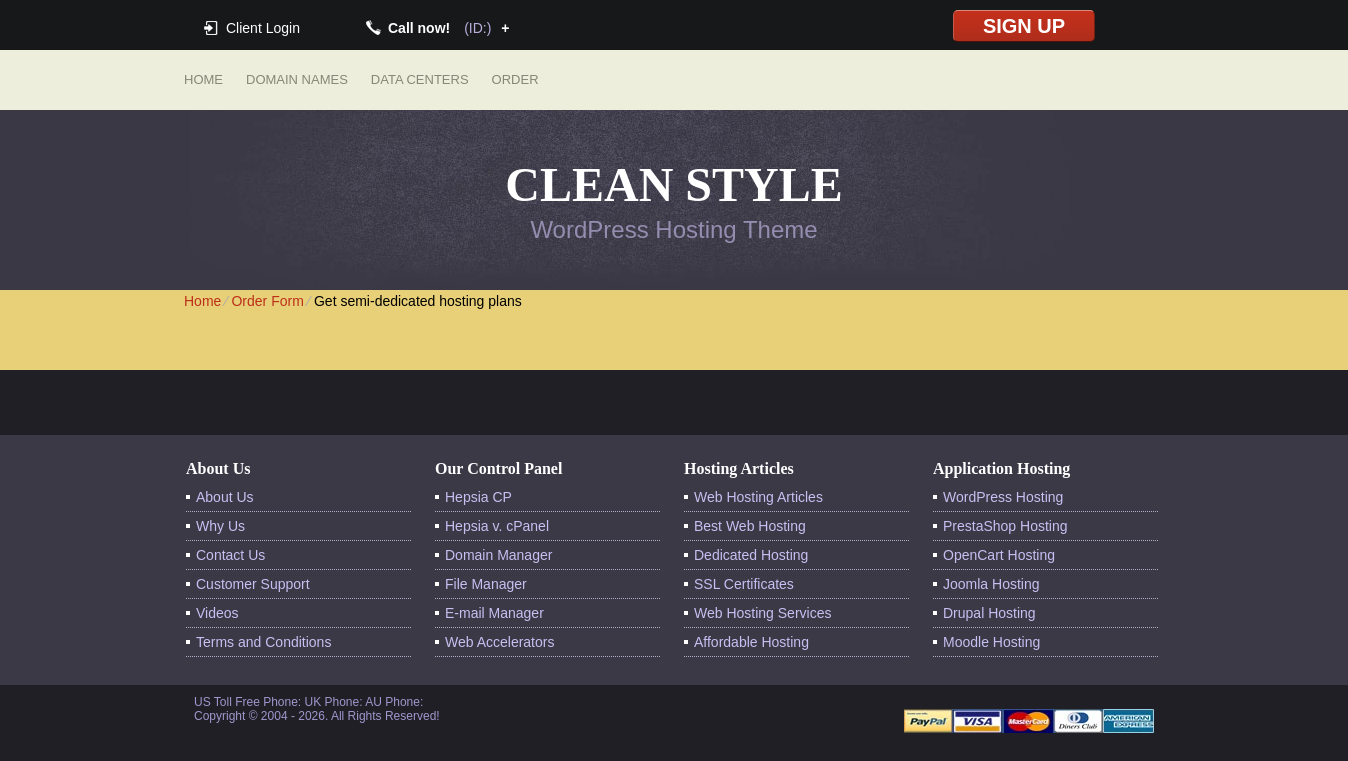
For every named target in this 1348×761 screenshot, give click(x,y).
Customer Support (253, 584)
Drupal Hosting (989, 613)
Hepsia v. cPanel (497, 526)
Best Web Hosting (750, 526)
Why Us (220, 526)
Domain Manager (498, 555)
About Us (225, 497)
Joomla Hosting (991, 584)
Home (203, 79)
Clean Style (673, 184)
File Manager (486, 584)
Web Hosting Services (762, 613)
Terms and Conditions (263, 642)
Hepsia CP (478, 497)
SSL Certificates (744, 584)
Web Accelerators (499, 642)
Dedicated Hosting (751, 555)
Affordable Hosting (751, 642)
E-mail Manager (494, 613)
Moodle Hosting (991, 642)
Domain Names (297, 79)
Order (515, 79)
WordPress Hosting (1003, 497)
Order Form (267, 301)
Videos (217, 613)
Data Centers (420, 79)
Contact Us (230, 555)
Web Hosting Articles (758, 497)
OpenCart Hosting (999, 555)
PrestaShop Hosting (1005, 526)
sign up (1024, 26)
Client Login (263, 27)
